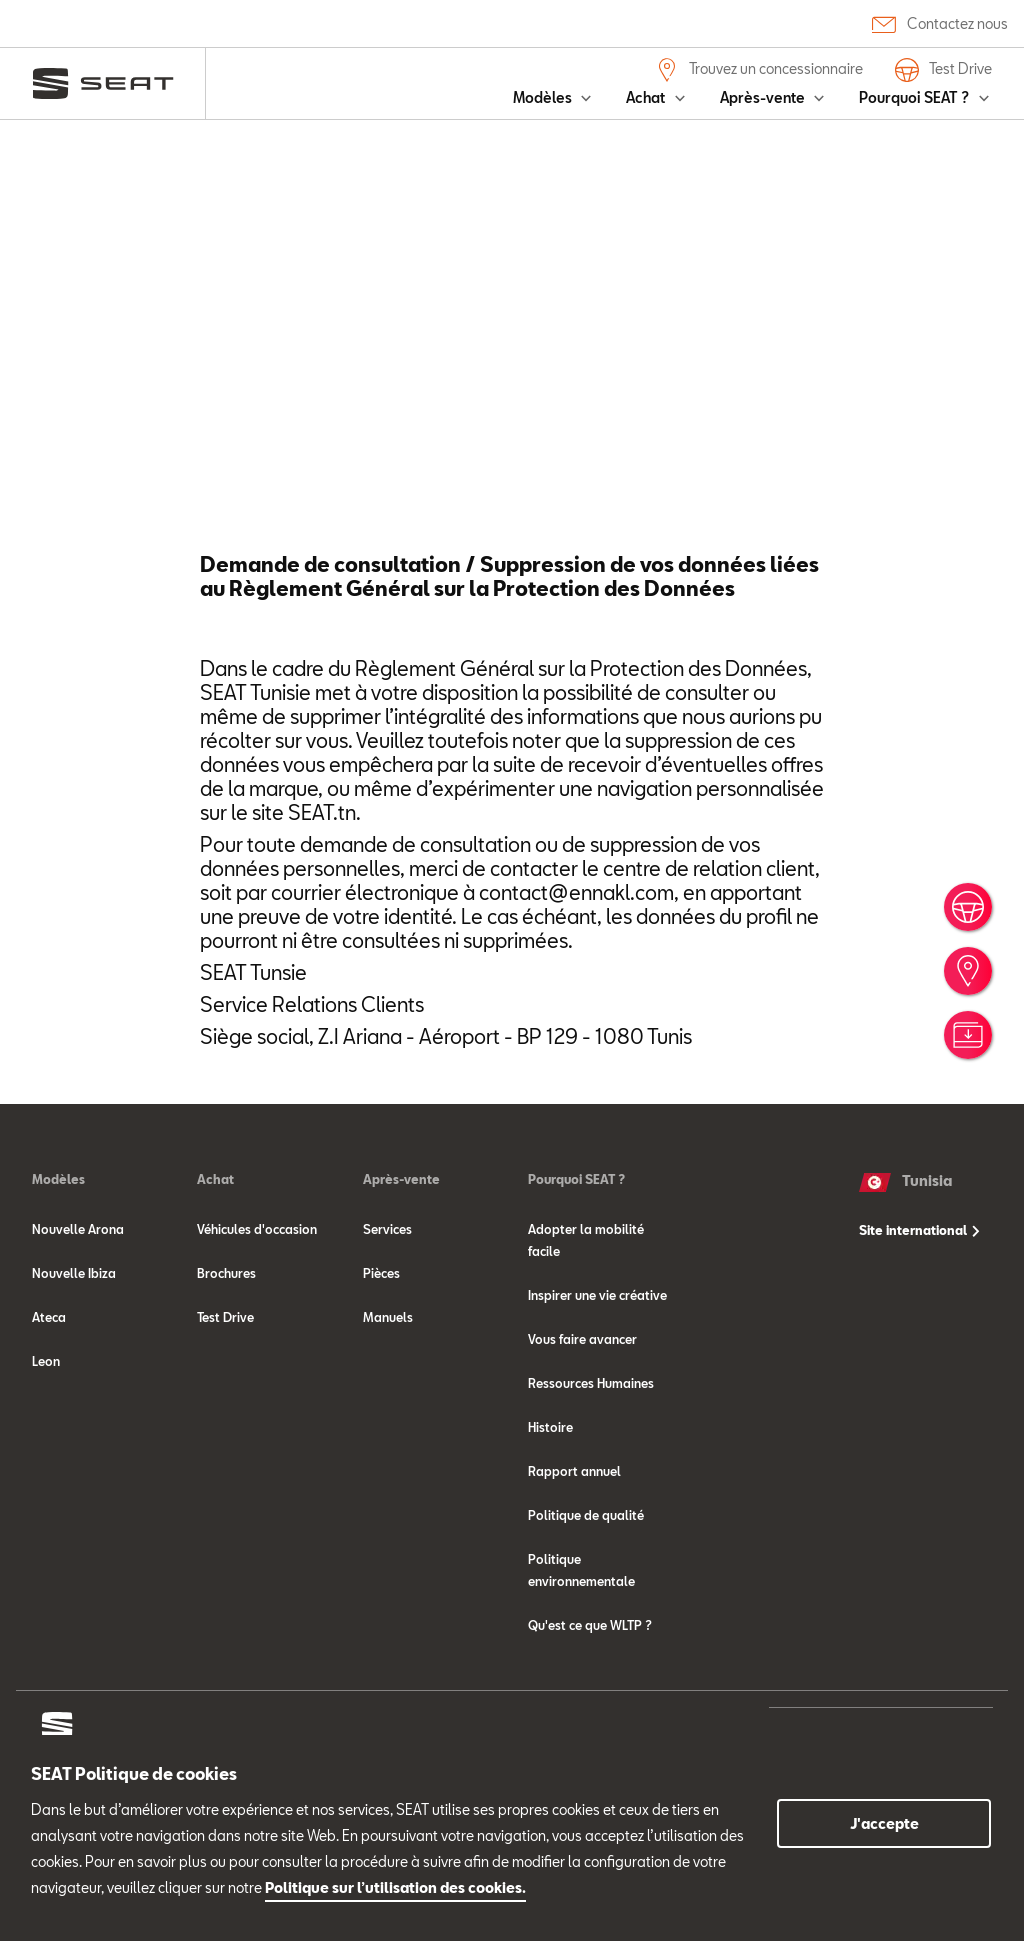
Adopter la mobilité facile (586, 1320)
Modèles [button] (544, 97)
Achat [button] (647, 97)
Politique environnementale (581, 1650)
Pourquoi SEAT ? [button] (915, 97)
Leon (46, 1441)
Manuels (388, 1397)
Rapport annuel (574, 1551)
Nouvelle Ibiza (74, 1353)
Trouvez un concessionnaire (759, 70)
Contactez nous (940, 23)
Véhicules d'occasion (257, 1309)
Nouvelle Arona (78, 1309)
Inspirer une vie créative (597, 1375)
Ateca (49, 1397)
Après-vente (401, 1259)
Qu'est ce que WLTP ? (590, 1705)
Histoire (550, 1507)
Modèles (58, 1259)
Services (387, 1309)
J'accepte (884, 1823)
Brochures (226, 1353)
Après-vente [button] (764, 97)
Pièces (381, 1353)
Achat (215, 1259)
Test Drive (943, 70)
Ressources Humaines (591, 1463)
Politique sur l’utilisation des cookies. (395, 1887)
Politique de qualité (586, 1595)
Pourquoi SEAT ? (576, 1259)
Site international (919, 1310)
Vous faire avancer (582, 1419)
